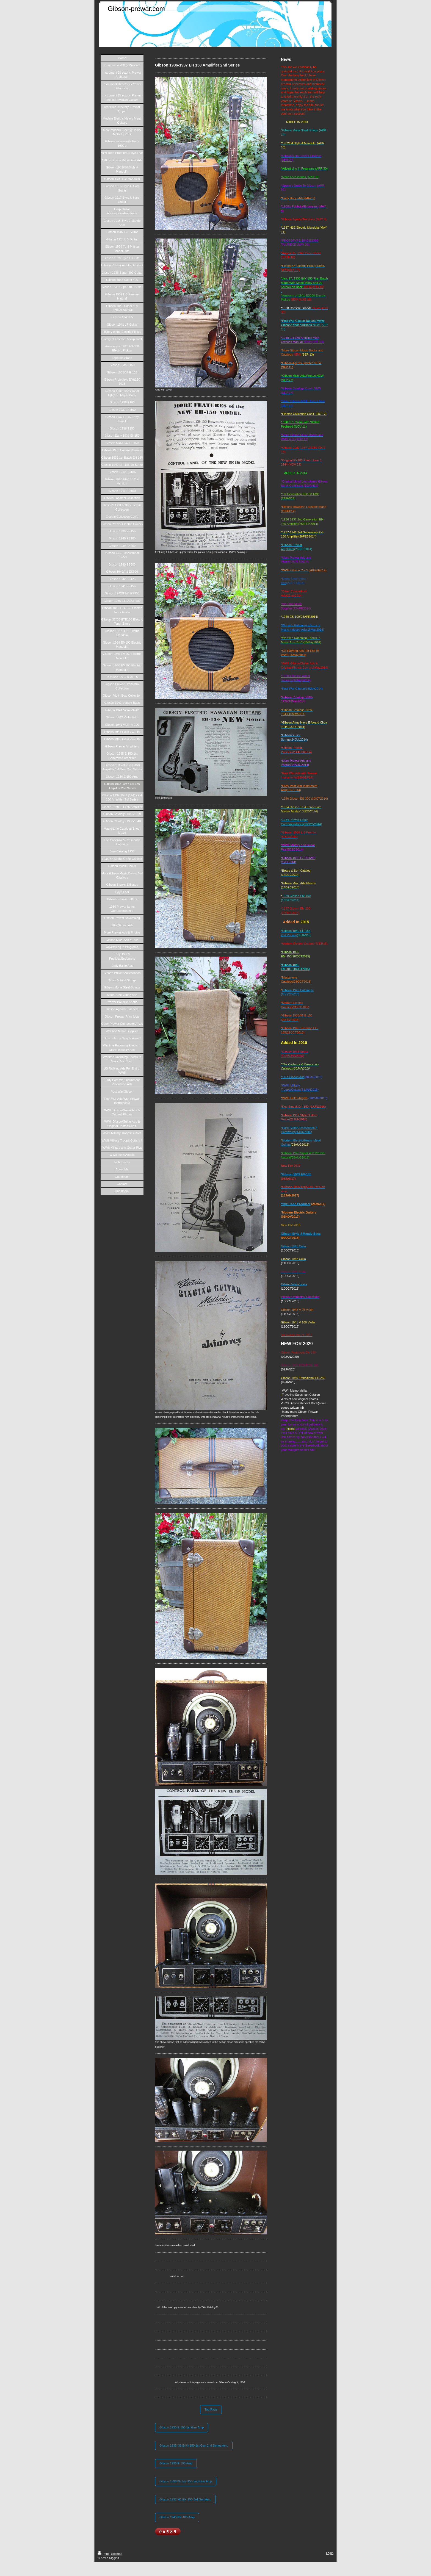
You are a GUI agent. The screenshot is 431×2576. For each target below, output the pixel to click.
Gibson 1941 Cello (293, 1246)
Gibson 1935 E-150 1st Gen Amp (181, 2427)
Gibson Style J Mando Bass (301, 1233)
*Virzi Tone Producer (295, 1204)
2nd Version (289, 935)
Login (329, 2553)
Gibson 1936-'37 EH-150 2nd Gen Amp (185, 2481)
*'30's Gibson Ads (293, 1077)
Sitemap (116, 2553)
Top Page (211, 2409)
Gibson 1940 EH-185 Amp (177, 2517)
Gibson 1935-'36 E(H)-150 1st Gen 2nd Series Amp (193, 2445)
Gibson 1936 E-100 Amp (175, 2463)
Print (103, 2553)
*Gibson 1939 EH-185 (296, 1174)
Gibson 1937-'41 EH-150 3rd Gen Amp (185, 2499)
